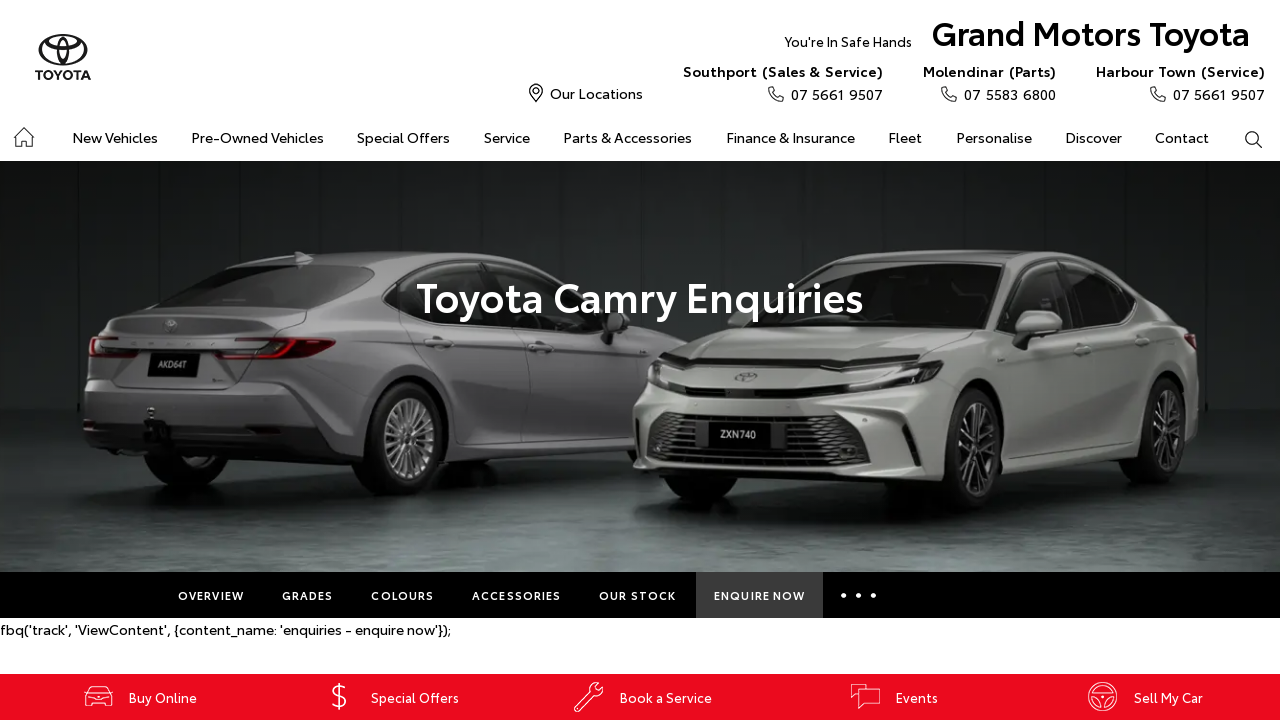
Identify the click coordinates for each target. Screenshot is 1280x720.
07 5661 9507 (783, 82)
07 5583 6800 (989, 82)
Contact (1182, 137)
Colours (402, 595)
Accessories (516, 595)
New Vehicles (115, 137)
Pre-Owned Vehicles (257, 137)
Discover (1093, 137)
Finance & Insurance (790, 137)
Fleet (905, 137)
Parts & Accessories (627, 137)
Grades (308, 595)
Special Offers (403, 137)
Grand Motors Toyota (1017, 36)
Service (507, 137)
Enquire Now (759, 595)
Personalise (994, 137)
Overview (211, 595)
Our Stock (637, 595)
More (861, 595)
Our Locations (596, 93)
